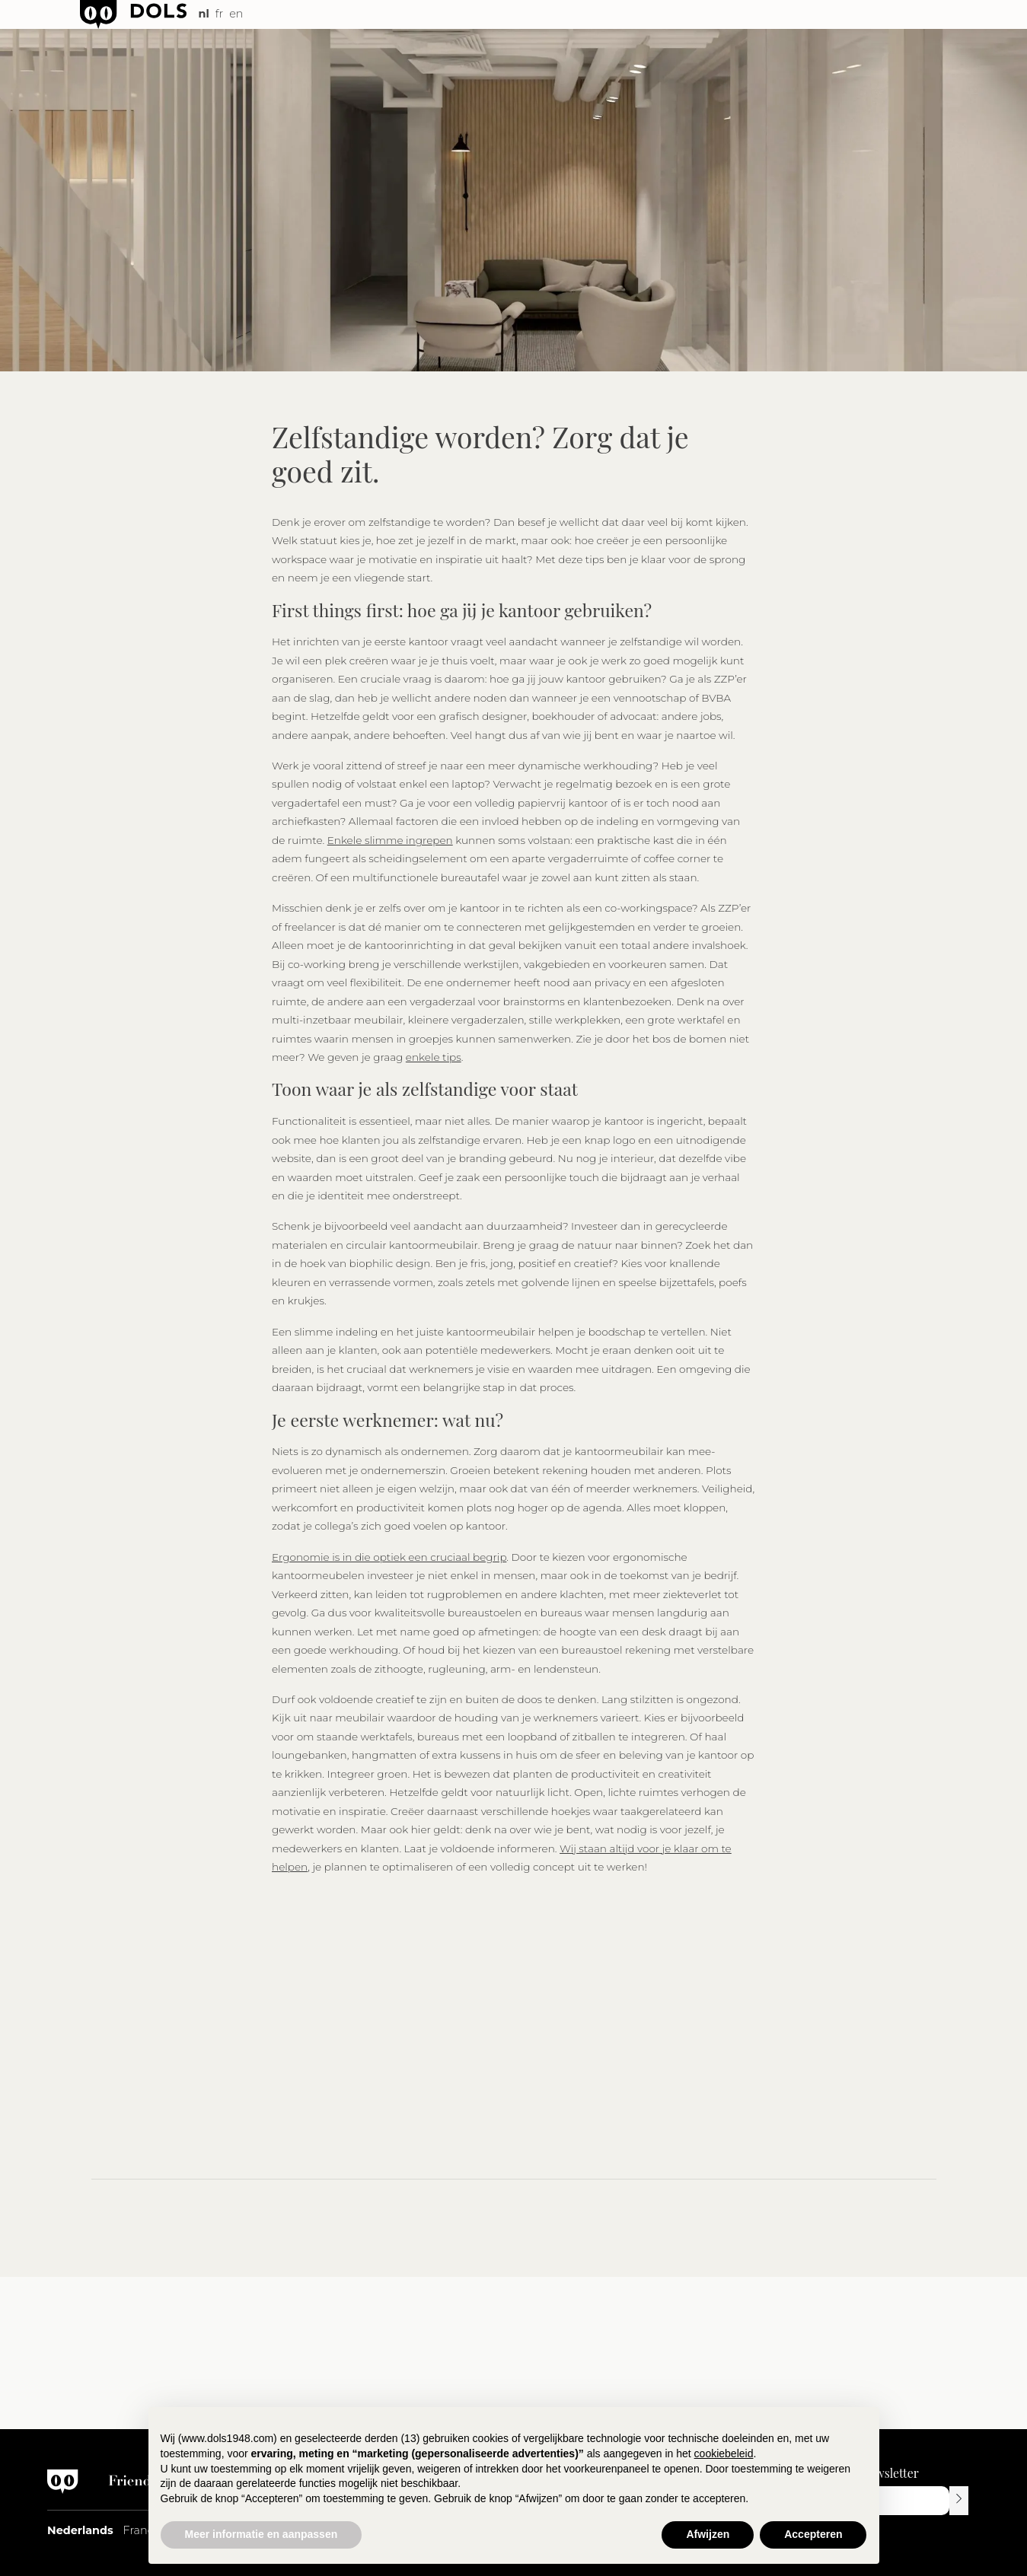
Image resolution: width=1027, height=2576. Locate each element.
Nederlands (80, 2530)
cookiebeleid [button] (724, 2453)
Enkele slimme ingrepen (390, 840)
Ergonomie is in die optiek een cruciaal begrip (389, 1557)
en (236, 14)
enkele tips (433, 1057)
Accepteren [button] (813, 2534)
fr (219, 14)
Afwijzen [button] (707, 2534)
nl (204, 14)
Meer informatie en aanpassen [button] (261, 2534)
